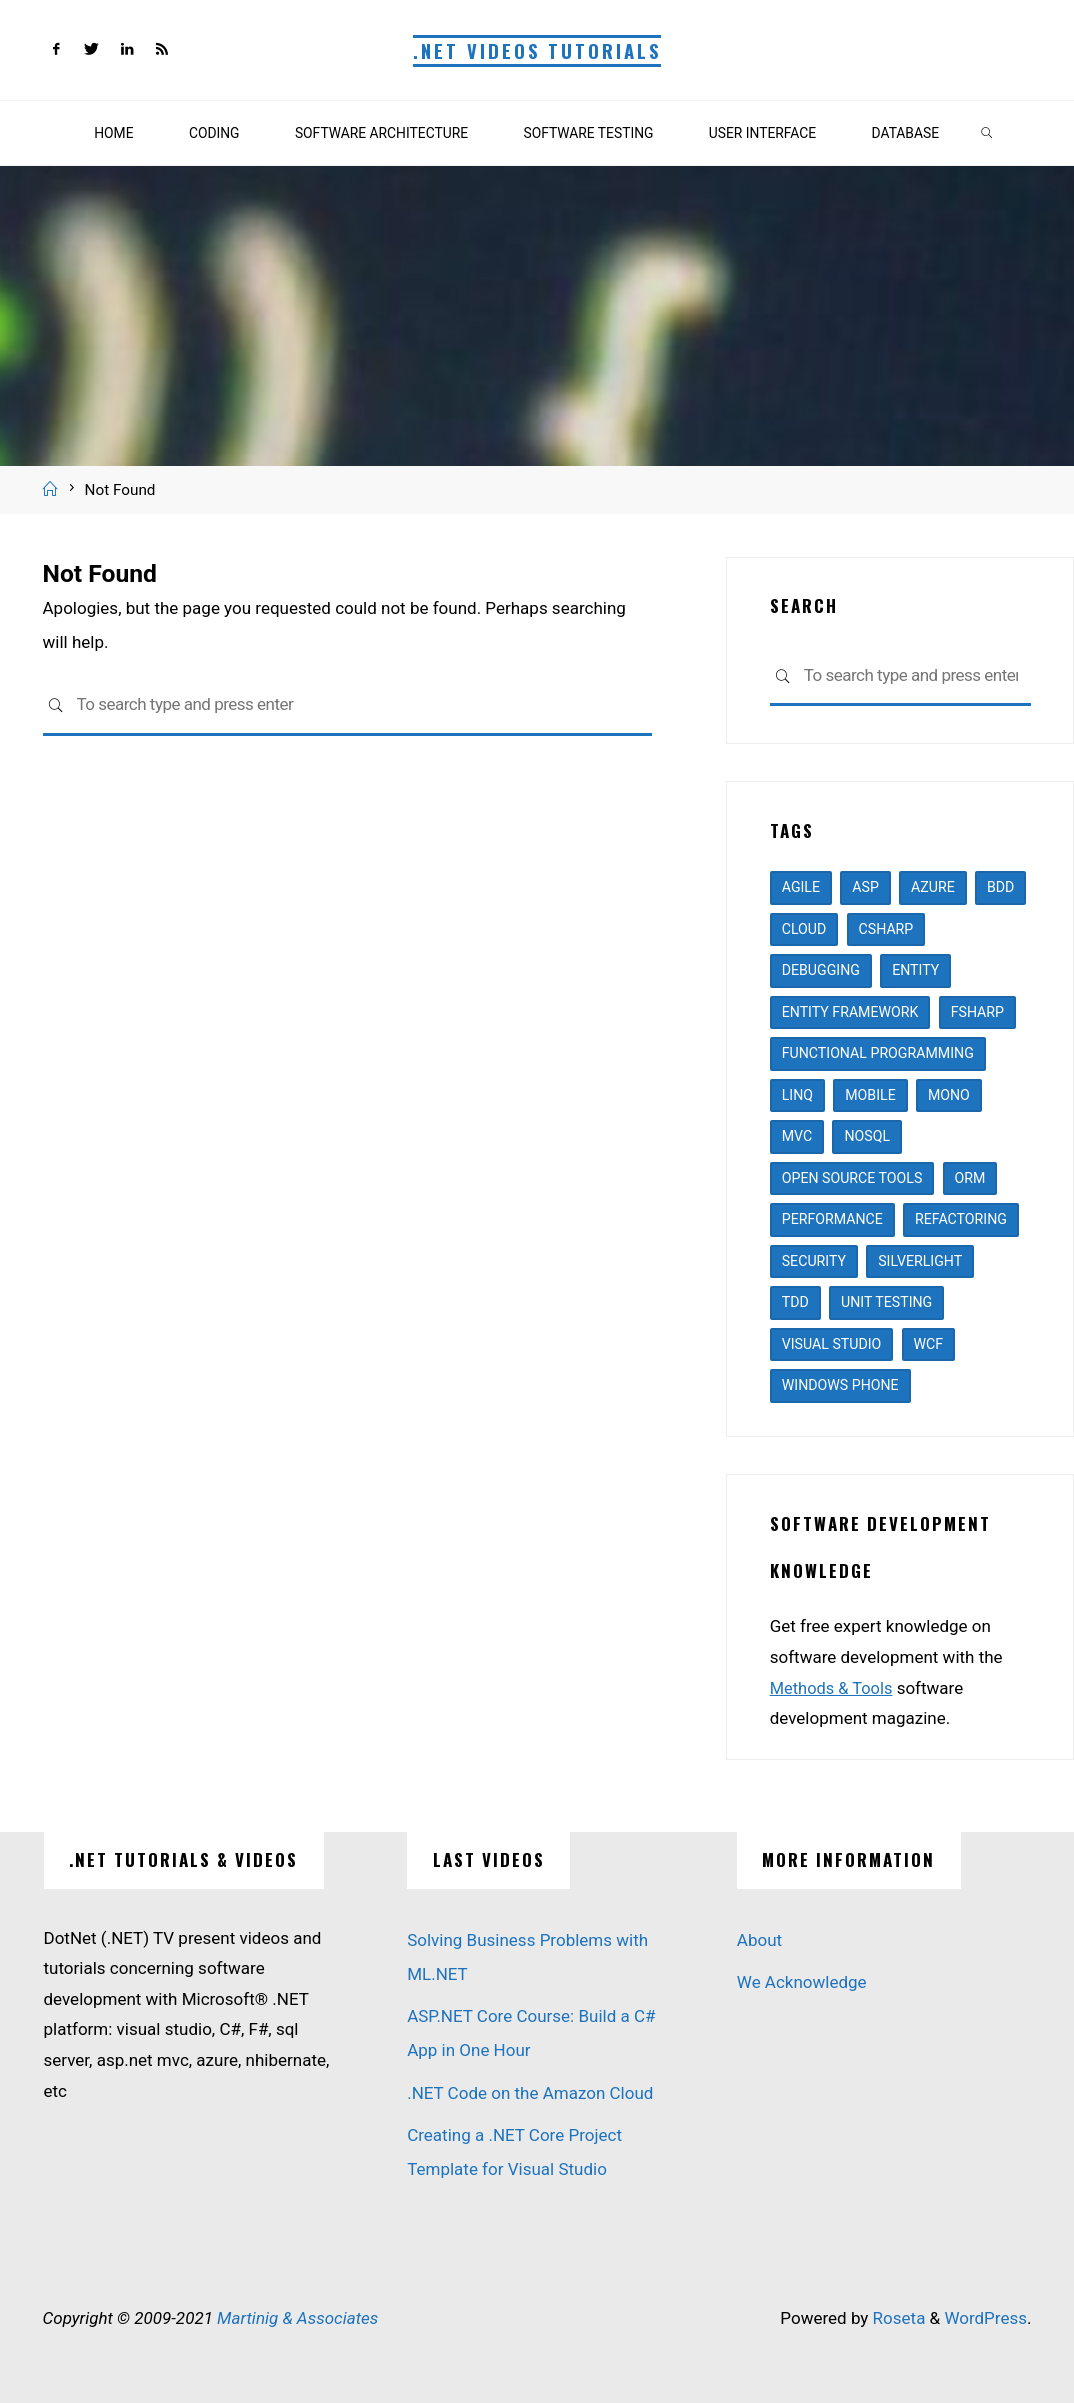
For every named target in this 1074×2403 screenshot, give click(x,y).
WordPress (985, 2318)
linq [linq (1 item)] (797, 1095)
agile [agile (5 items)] (801, 887)
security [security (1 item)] (814, 1261)
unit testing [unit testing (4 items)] (886, 1302)
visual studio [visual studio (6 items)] (832, 1344)
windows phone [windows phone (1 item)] (840, 1385)
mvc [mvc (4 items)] (797, 1136)
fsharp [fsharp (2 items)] (977, 1012)
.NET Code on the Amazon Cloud (530, 2093)
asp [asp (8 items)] (865, 887)
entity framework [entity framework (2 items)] (850, 1012)
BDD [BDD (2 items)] (1000, 887)
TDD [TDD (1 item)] (795, 1302)
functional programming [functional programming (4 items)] (878, 1053)
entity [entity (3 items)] (915, 970)
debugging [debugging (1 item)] (821, 970)
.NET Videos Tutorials (537, 50)
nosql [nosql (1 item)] (867, 1136)
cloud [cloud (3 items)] (804, 929)
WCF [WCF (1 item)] (929, 1344)
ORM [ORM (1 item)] (970, 1178)
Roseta (896, 2318)
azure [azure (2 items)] (933, 887)
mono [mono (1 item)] (949, 1095)
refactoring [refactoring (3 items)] (961, 1219)
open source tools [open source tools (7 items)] (852, 1178)
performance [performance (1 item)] (832, 1219)
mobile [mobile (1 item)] (870, 1095)
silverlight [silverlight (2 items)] (920, 1261)
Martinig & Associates (297, 2318)
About (759, 1940)
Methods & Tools (833, 1688)
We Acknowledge (802, 1982)
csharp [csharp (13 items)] (886, 929)
